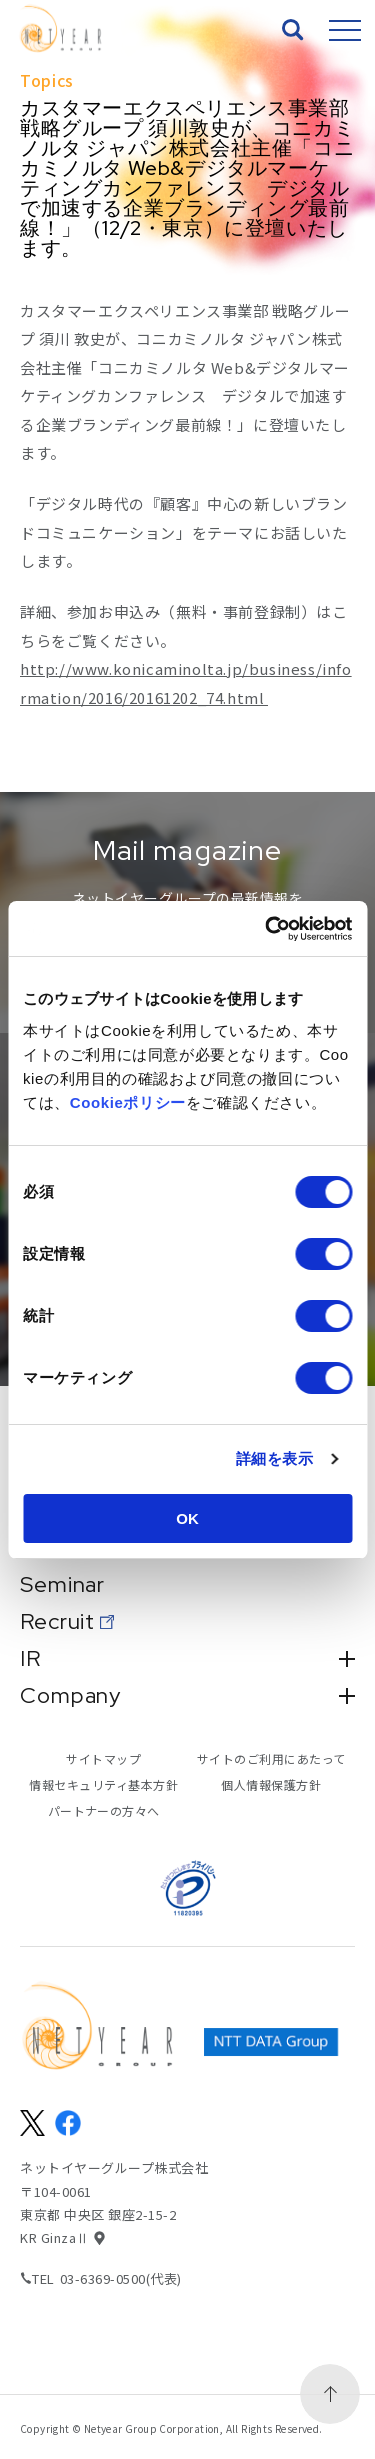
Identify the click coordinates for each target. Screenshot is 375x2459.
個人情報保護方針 (271, 1784)
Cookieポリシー (128, 1102)
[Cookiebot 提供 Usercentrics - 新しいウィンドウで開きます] (267, 929)
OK (187, 1518)
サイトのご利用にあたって (271, 1758)
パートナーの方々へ (104, 1810)
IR (187, 1659)
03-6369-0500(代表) (121, 2278)
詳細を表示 (275, 1458)
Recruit (57, 1622)
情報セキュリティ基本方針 (103, 1784)
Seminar (62, 1585)
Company (187, 1696)
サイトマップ (103, 1758)
